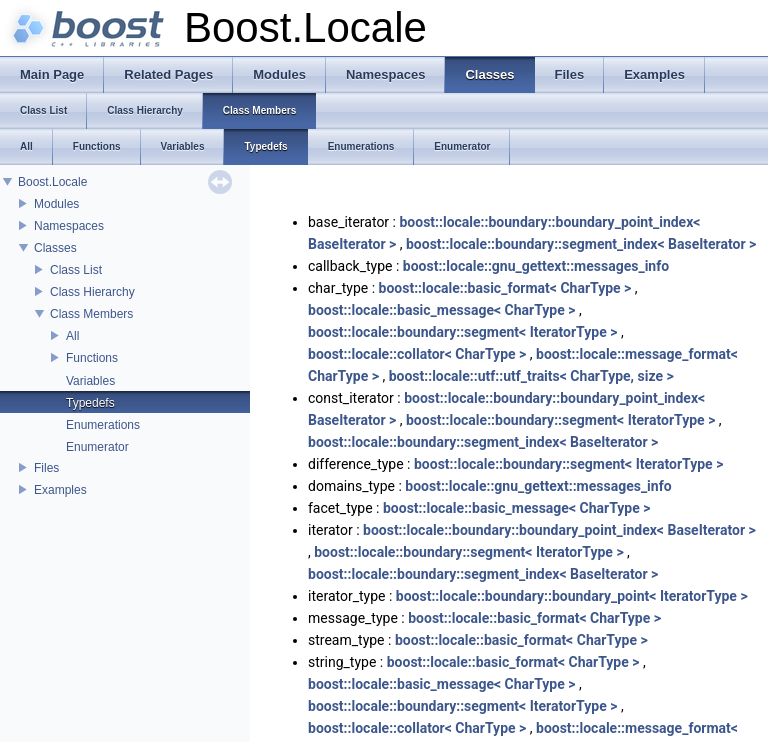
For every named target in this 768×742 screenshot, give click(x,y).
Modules (56, 204)
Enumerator (97, 447)
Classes (55, 248)
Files (46, 468)
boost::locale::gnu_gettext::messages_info (536, 266)
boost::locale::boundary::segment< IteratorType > (462, 332)
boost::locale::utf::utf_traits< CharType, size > (531, 376)
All (72, 336)
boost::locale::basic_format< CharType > (505, 288)
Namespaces (69, 226)
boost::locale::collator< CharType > (417, 354)
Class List (76, 270)
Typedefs (90, 403)
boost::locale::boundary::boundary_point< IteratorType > (572, 596)
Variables (90, 381)
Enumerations (103, 425)
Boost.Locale (52, 182)
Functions (92, 358)
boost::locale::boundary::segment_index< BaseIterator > (581, 244)
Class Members (91, 314)
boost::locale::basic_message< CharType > (442, 310)
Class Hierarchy (92, 292)
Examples (60, 490)
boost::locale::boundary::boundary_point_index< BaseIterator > (559, 530)
